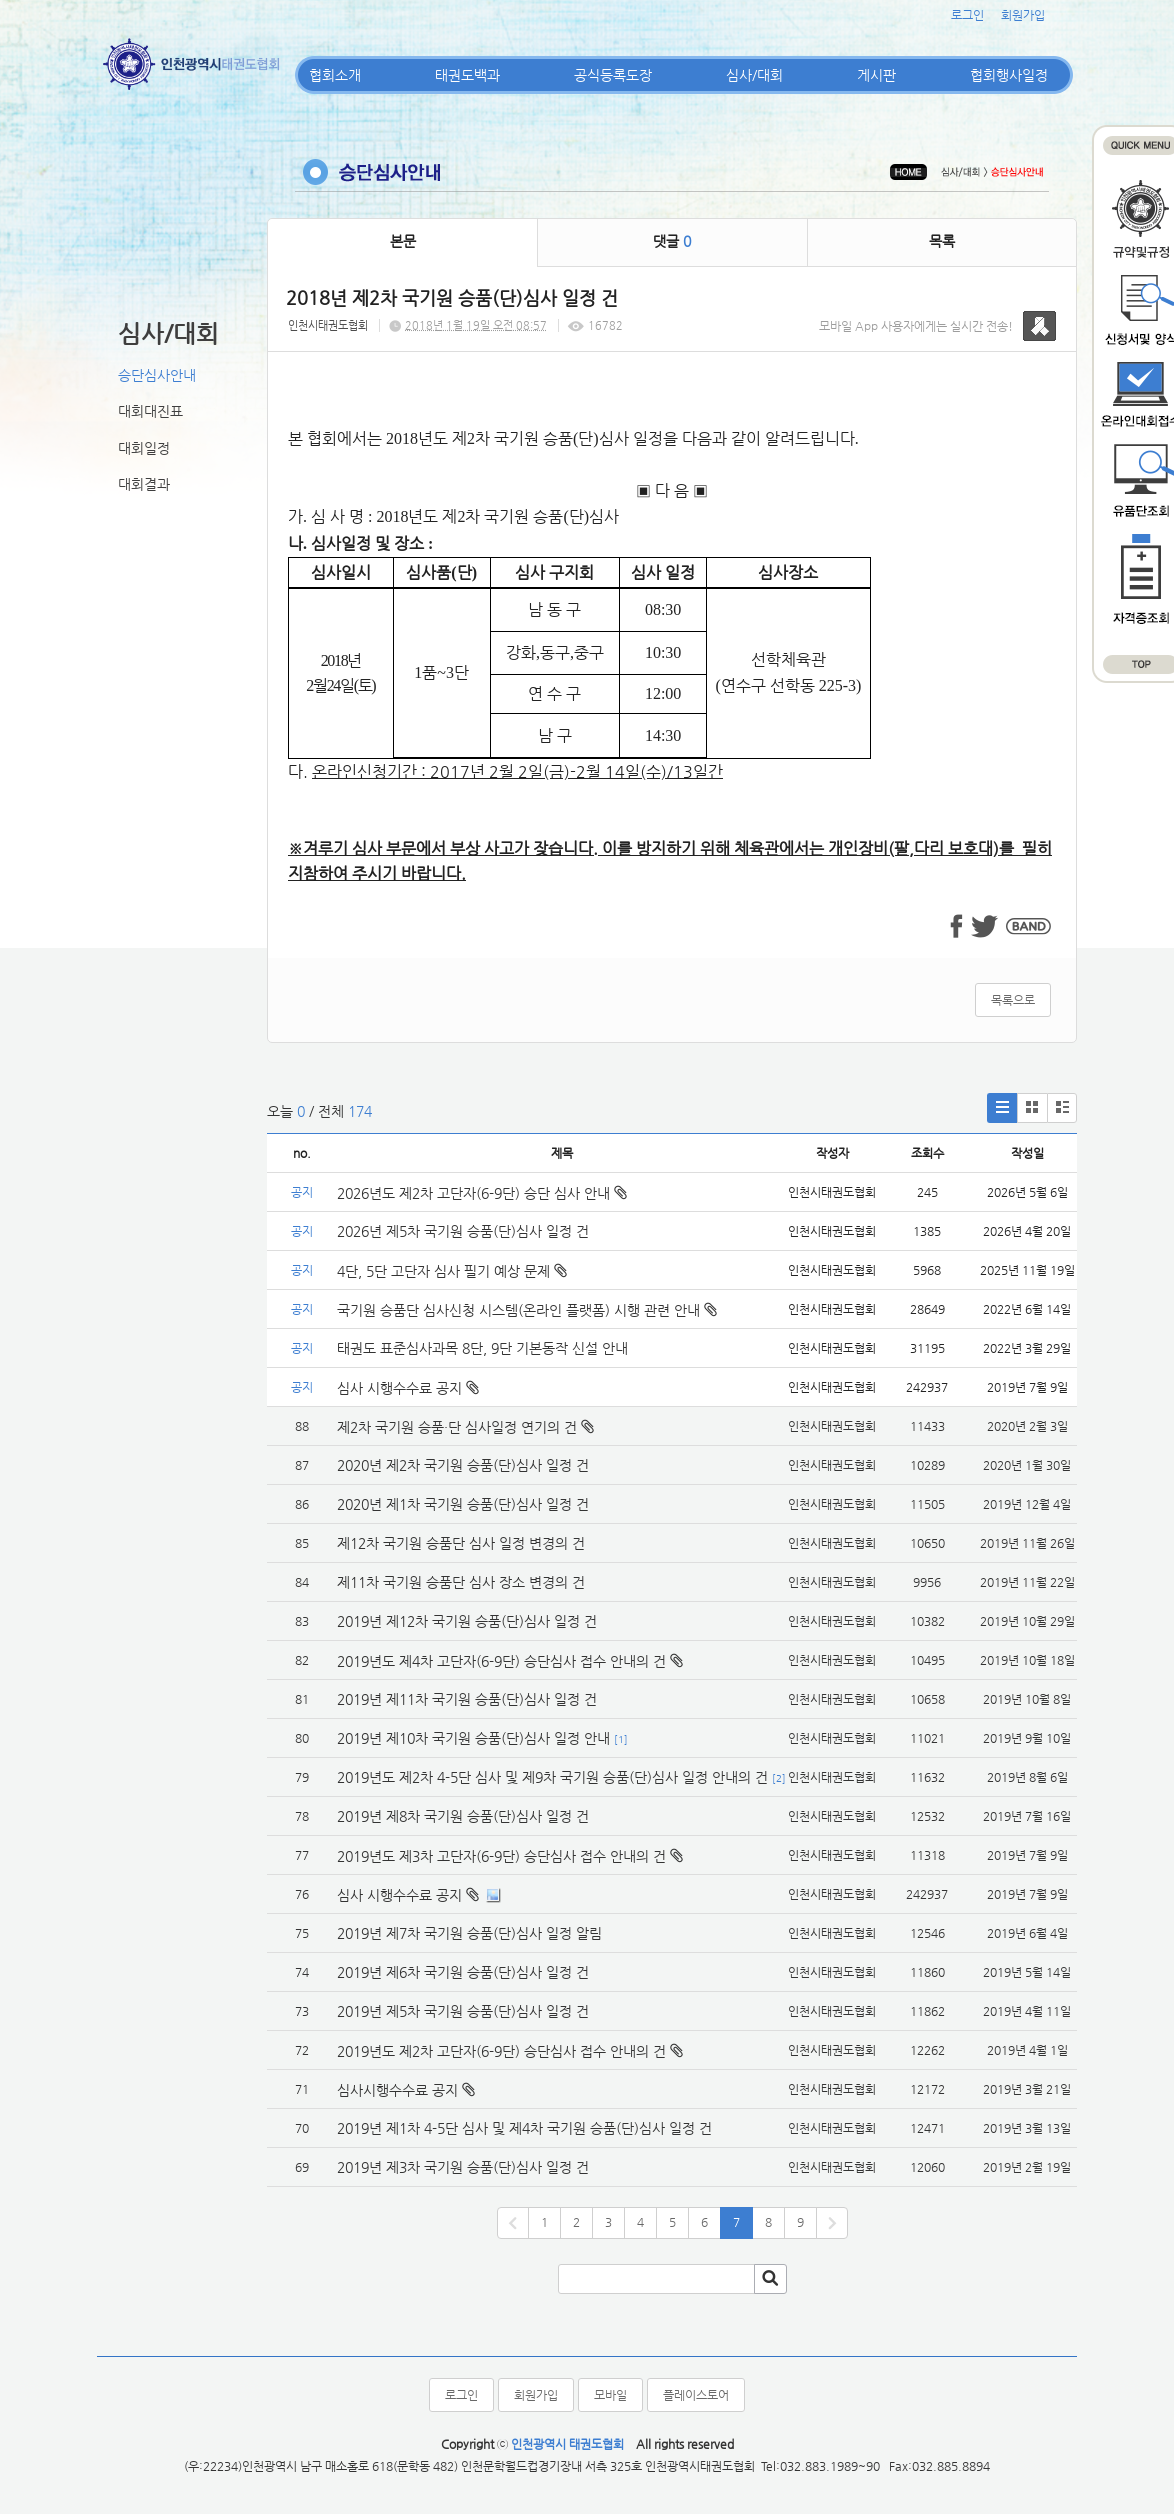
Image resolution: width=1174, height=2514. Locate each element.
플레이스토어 (696, 2395)
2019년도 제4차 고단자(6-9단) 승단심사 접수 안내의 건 (501, 1661)
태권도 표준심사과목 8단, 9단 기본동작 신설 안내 (482, 1348)
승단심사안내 (157, 375)
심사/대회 (754, 75)
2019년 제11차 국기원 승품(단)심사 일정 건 (467, 1699)
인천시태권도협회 (328, 325)
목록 (942, 241)
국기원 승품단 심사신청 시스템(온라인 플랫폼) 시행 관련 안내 (527, 1310)
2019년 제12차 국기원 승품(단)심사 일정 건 (467, 1621)
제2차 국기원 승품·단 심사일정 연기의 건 (457, 1427)
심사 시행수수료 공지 (408, 1388)
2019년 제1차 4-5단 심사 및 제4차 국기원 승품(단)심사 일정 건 (524, 2128)
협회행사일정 (1009, 75)
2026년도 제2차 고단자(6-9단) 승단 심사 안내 (482, 1193)
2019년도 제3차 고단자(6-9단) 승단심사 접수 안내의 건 (501, 1856)
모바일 (610, 2395)
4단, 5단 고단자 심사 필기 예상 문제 (452, 1271)
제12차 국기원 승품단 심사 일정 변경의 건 (461, 1543)
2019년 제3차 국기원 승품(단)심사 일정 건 (463, 2167)
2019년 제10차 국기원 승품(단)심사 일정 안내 (473, 1738)
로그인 (967, 15)
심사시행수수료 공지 (397, 2090)
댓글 (672, 241)
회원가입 (1023, 15)
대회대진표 (150, 411)
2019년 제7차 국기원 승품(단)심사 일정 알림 (469, 1933)
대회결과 (144, 484)
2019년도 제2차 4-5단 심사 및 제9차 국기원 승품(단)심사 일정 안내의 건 (552, 1777)
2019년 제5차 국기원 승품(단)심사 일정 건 (463, 2011)
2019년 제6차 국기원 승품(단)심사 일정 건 (463, 1972)
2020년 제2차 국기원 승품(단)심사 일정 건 (463, 1465)
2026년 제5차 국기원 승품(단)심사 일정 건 (463, 1231)
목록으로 (1013, 1000)
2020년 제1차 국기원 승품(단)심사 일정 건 (463, 1504)
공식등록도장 (613, 75)
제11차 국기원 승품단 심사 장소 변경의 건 (461, 1582)
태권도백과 (467, 75)
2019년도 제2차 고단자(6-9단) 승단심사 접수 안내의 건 (501, 2051)
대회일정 (144, 448)
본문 (403, 241)
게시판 (876, 75)
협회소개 (335, 75)
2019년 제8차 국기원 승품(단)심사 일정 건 (463, 1816)
